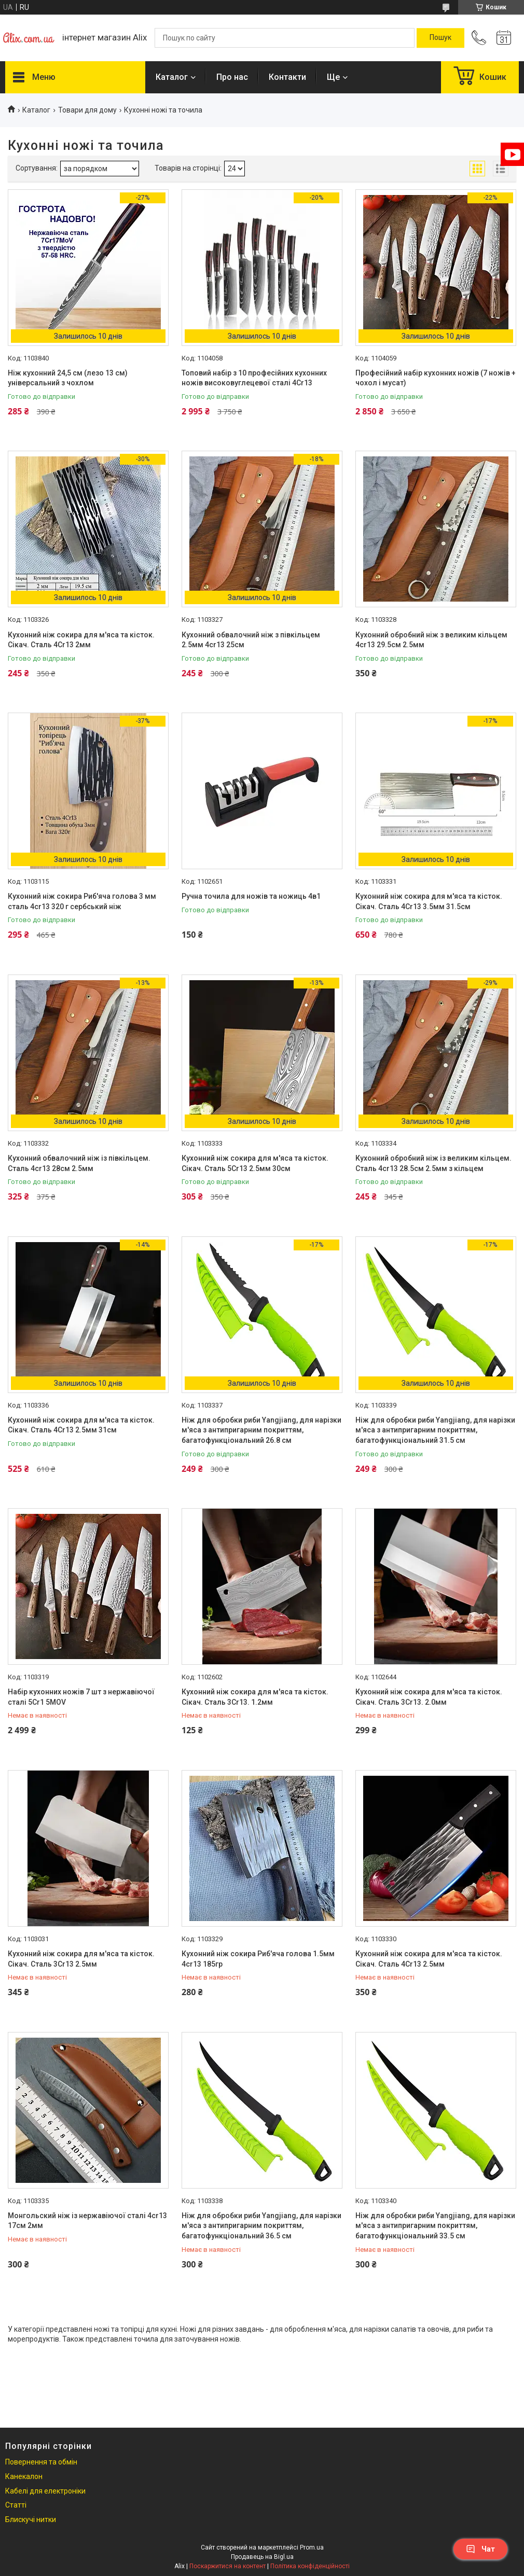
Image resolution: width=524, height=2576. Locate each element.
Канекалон (24, 2476)
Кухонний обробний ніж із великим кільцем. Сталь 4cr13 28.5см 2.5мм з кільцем (433, 1163)
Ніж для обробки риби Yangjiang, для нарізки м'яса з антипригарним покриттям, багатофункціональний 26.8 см (261, 1430)
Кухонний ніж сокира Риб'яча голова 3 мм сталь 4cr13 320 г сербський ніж (82, 901)
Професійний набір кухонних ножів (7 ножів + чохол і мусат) (435, 378)
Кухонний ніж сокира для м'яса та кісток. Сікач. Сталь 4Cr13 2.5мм (428, 1959)
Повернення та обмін (41, 2462)
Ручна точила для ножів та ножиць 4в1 (251, 896)
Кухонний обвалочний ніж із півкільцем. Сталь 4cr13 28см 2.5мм (79, 1163)
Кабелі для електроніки (45, 2491)
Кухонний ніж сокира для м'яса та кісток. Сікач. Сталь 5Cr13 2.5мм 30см (255, 1163)
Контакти (287, 77)
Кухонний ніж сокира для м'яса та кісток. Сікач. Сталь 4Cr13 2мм (81, 640)
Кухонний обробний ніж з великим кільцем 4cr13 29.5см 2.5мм (431, 640)
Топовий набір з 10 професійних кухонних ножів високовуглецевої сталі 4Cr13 (254, 378)
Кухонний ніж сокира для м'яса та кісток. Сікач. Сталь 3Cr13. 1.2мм (255, 1697)
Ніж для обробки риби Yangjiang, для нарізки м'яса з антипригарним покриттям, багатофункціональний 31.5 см (435, 1430)
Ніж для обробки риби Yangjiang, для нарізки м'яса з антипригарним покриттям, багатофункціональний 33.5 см (435, 2225)
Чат (480, 2549)
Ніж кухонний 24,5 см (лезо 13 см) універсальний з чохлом (68, 378)
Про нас (232, 77)
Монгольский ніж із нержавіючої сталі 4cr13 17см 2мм (87, 2220)
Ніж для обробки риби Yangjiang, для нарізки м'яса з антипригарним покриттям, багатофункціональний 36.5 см (261, 2225)
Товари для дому (87, 110)
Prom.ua (312, 2547)
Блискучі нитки (30, 2519)
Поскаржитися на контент (227, 2566)
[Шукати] (440, 38)
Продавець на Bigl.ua (262, 2556)
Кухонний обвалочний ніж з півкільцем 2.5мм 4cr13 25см (251, 640)
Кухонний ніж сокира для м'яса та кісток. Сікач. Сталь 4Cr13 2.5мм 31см (81, 1425)
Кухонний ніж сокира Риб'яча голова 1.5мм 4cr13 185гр (258, 1959)
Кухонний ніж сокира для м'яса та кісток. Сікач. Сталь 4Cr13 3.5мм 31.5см (428, 901)
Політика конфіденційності (310, 2566)
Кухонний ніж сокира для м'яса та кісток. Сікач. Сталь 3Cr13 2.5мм (81, 1959)
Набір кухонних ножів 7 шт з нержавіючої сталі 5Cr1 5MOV (81, 1697)
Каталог (172, 77)
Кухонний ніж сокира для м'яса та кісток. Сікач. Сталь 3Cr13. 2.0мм (428, 1697)
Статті (15, 2505)
